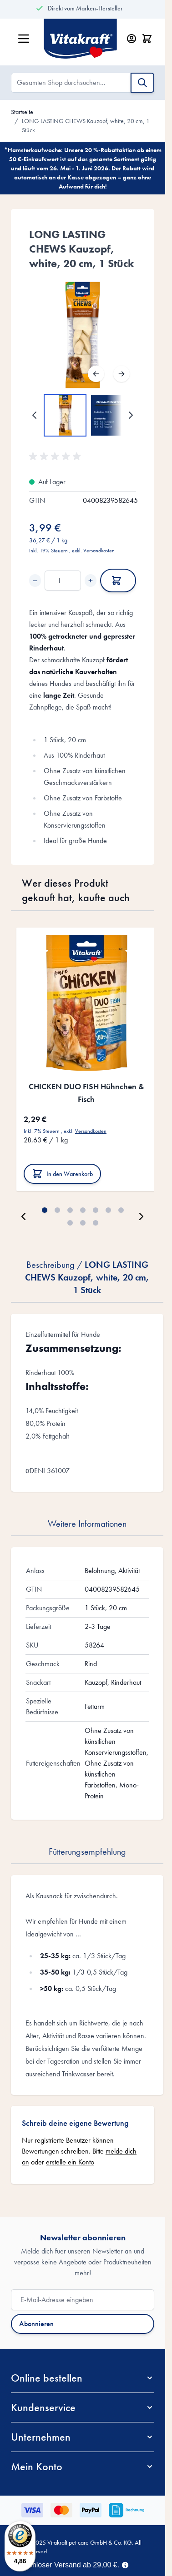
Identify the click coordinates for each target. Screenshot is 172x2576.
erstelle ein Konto (70, 2162)
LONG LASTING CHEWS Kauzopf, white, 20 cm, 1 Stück (86, 125)
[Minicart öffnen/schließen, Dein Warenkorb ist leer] (147, 38)
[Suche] (142, 83)
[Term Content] (125, 2564)
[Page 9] (83, 1223)
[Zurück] (96, 374)
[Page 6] (108, 1210)
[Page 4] (83, 1210)
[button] (56, 456)
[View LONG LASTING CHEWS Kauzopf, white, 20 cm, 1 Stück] (65, 415)
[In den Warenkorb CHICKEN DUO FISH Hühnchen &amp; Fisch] (62, 1174)
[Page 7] (121, 1210)
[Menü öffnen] (23, 38)
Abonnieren (36, 2323)
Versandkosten (99, 550)
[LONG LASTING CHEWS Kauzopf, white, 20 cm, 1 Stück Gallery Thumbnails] (82, 415)
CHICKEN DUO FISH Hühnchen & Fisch (86, 1092)
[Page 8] (70, 1223)
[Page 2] (57, 1210)
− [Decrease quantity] (35, 580)
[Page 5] (95, 1210)
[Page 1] (44, 1210)
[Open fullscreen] (82, 335)
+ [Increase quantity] (90, 580)
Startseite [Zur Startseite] (22, 112)
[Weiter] (121, 374)
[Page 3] (70, 1210)
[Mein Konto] (131, 38)
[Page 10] (95, 1223)
